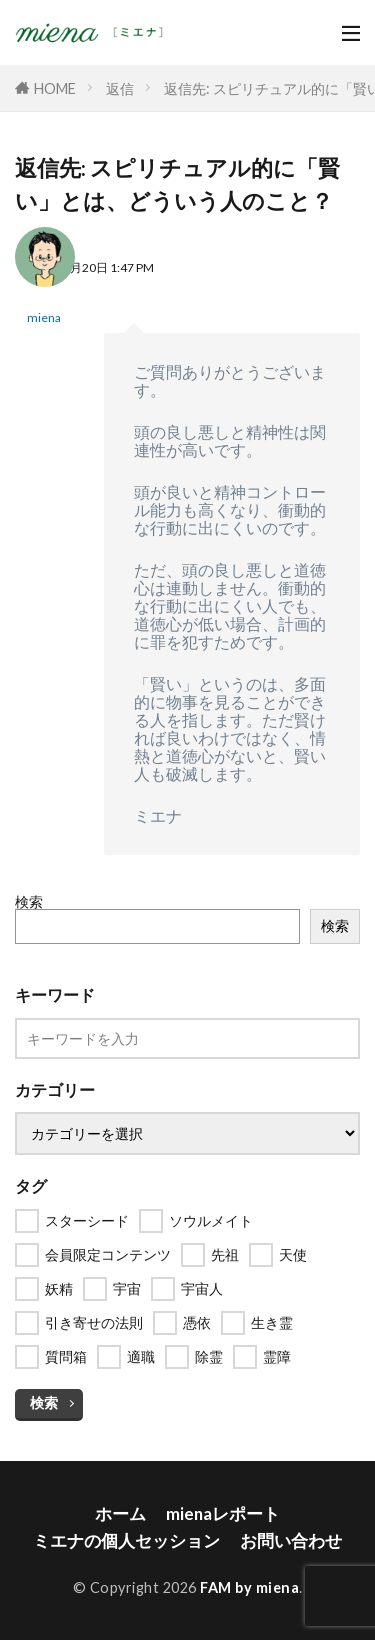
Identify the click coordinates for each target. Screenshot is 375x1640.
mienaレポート (223, 1513)
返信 (120, 88)
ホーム (120, 1513)
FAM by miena (249, 1587)
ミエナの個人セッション (126, 1540)
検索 (29, 901)
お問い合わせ (291, 1540)
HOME (55, 88)
